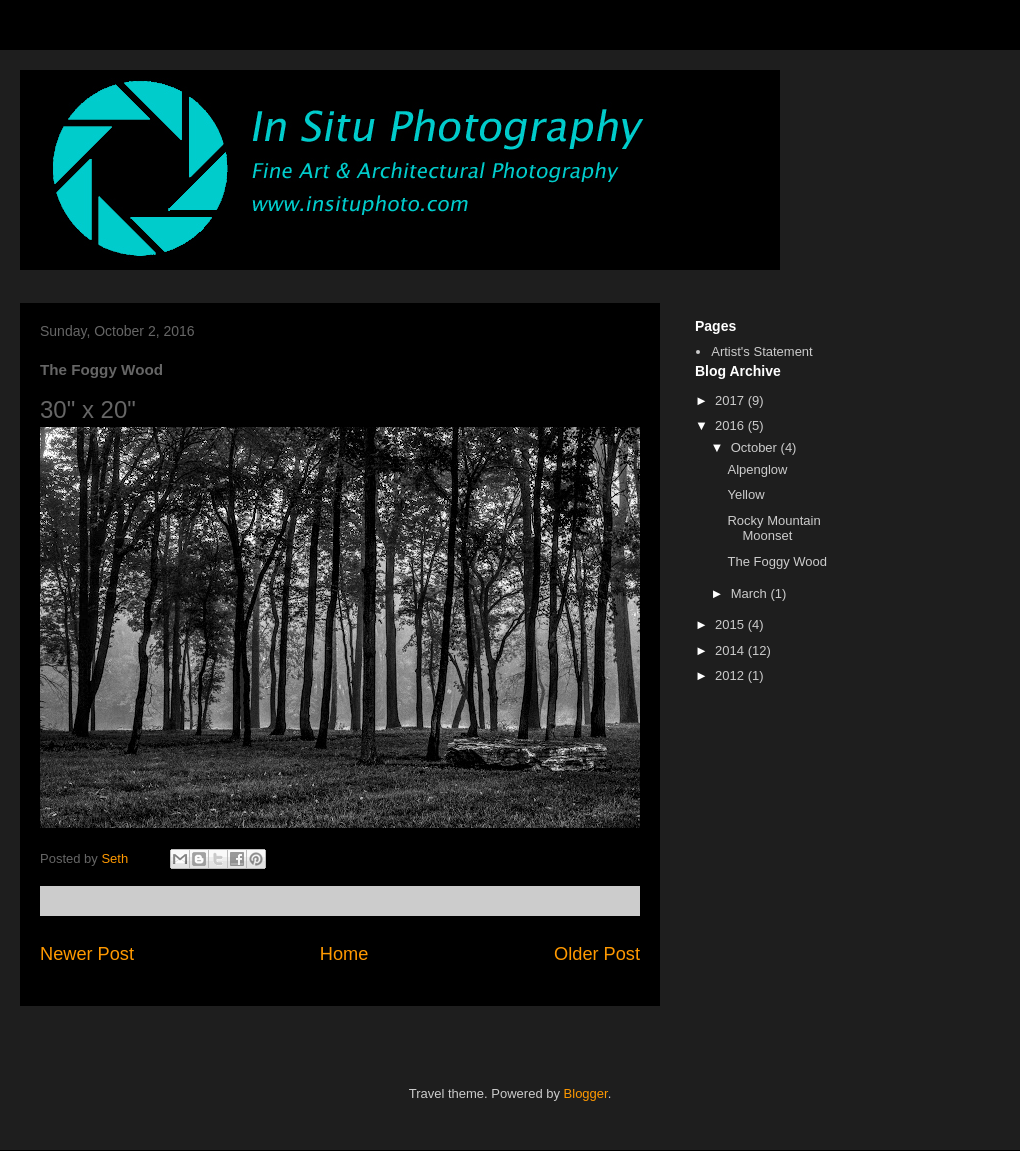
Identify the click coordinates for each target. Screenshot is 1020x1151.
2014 (731, 650)
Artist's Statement (761, 351)
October (756, 447)
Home (344, 954)
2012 (731, 675)
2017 (731, 400)
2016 (731, 425)
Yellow (745, 494)
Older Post (597, 954)
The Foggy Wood (776, 561)
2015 (731, 624)
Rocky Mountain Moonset (773, 528)
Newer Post (87, 954)
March (751, 593)
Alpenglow (757, 469)
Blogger (586, 1093)
